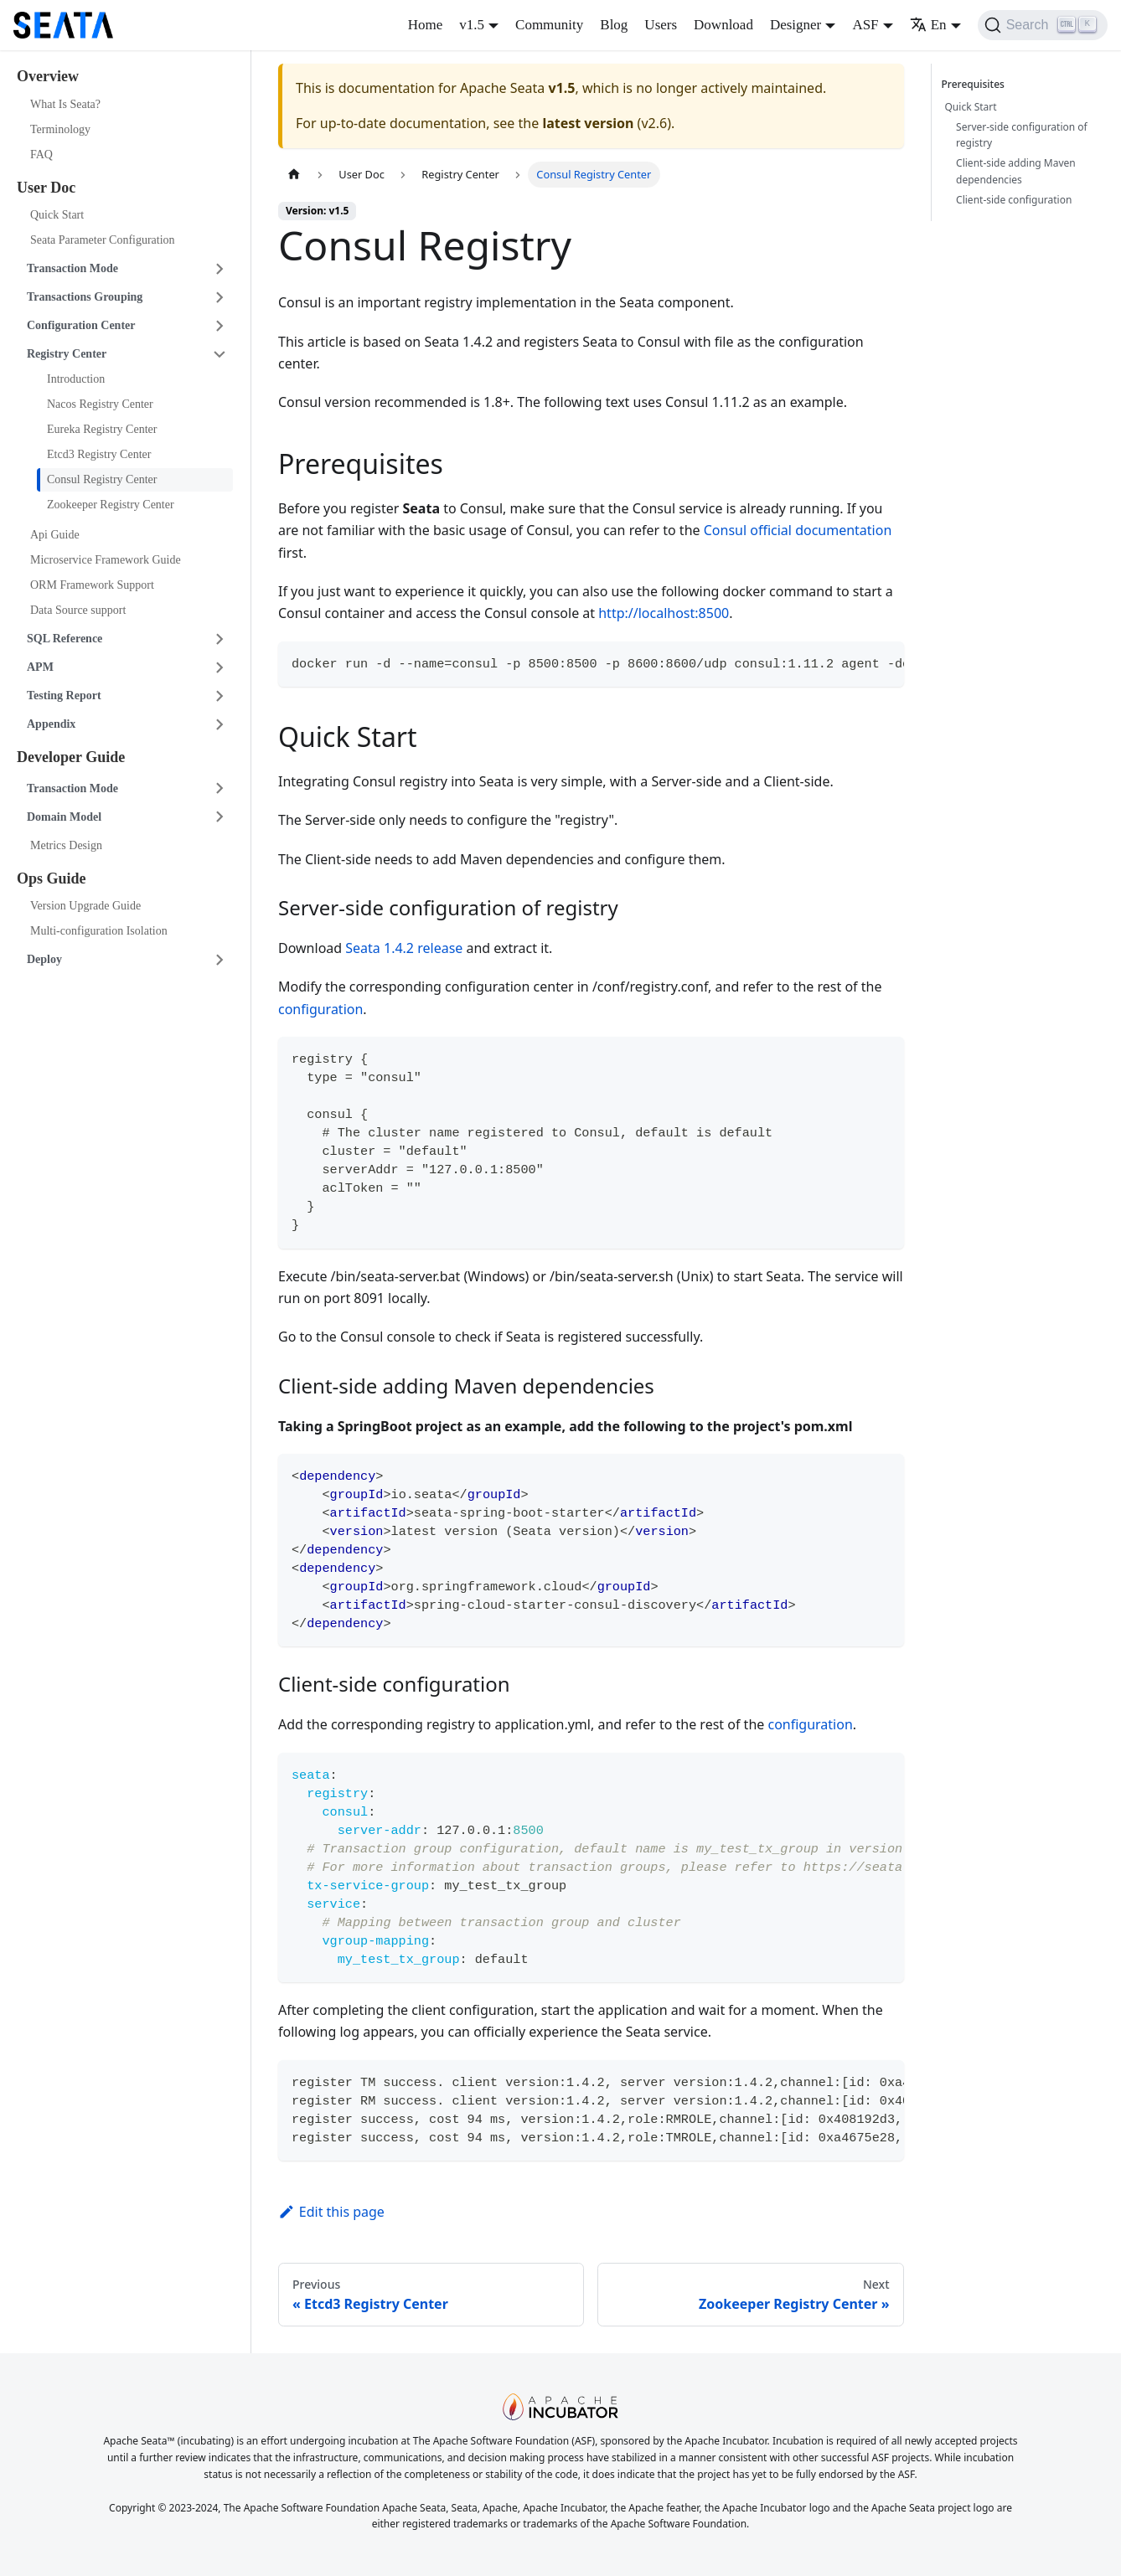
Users (660, 25)
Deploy (44, 959)
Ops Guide (51, 878)
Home (425, 25)
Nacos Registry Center (100, 404)
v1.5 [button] (471, 25)
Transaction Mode (72, 268)
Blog (614, 25)
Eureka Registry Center (102, 429)
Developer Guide (71, 757)
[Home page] (294, 175)
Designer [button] (795, 25)
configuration (320, 1009)
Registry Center (66, 354)
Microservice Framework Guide (105, 560)
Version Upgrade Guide (85, 905)
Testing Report (64, 695)
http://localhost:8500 (663, 613)
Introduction (76, 379)
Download (723, 25)
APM (40, 667)
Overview (48, 76)
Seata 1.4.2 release (403, 948)
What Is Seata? (65, 104)
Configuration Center (81, 325)
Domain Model (64, 817)
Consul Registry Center (102, 479)
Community (549, 25)
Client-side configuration (1014, 200)
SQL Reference (64, 638)
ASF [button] (865, 25)
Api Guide (55, 534)
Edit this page (331, 2211)
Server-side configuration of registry (1021, 135)
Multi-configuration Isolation (99, 931)
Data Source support (78, 610)
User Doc (46, 187)
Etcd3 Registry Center (99, 454)
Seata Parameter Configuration (102, 240)
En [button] (928, 25)
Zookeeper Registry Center (110, 504)
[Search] (1043, 25)
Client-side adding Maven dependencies (1016, 171)
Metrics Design (66, 845)
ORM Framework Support (92, 585)
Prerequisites (976, 84)
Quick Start (57, 215)
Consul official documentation (798, 530)
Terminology (60, 129)
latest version (587, 123)
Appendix (51, 724)
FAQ (41, 154)
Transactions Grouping (84, 297)
